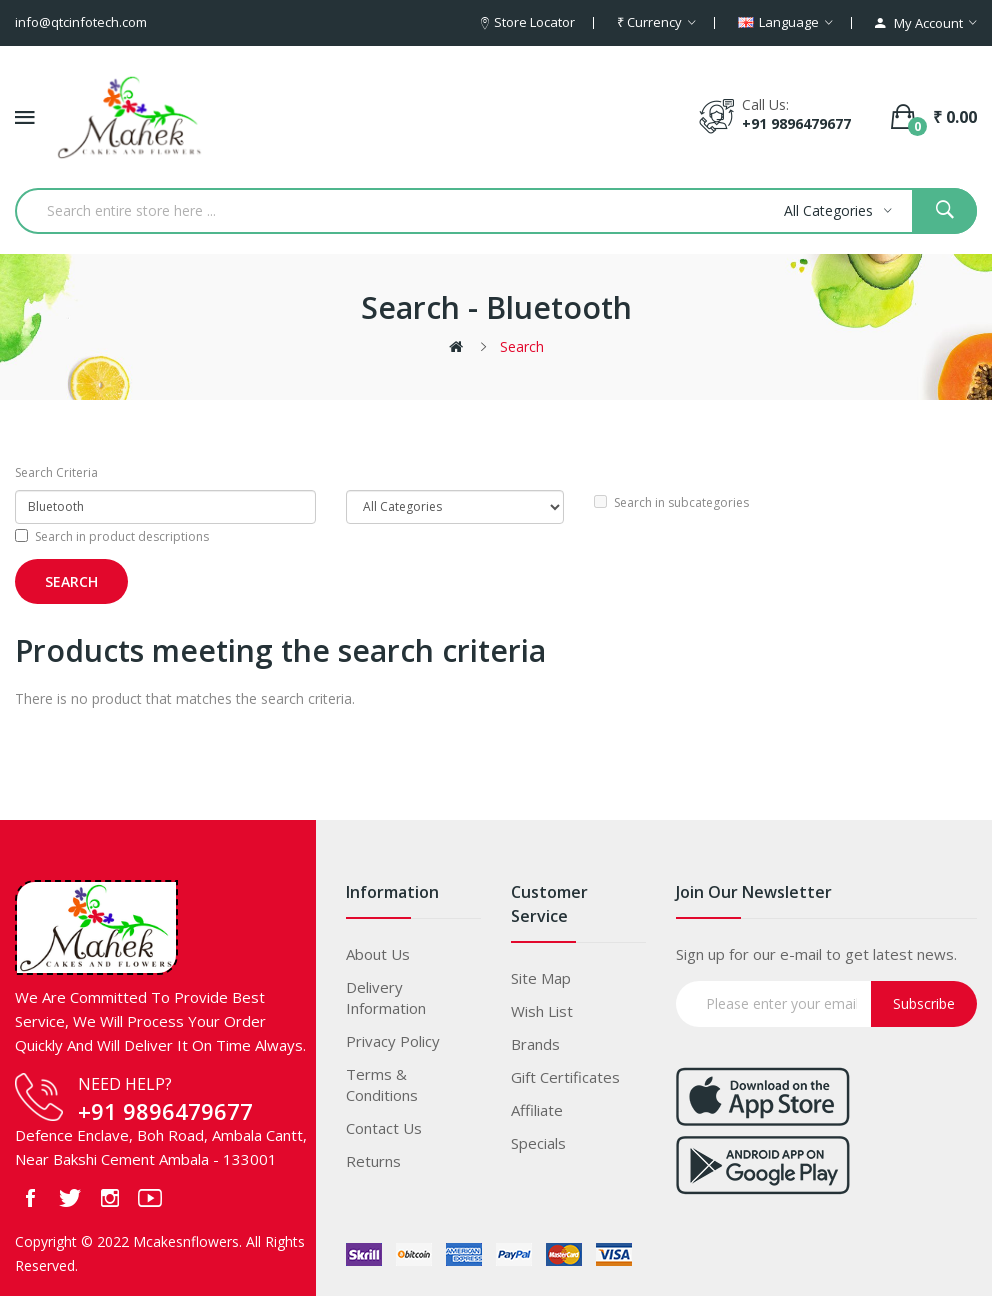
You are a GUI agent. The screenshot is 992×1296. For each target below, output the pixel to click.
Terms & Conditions (382, 1084)
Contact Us (384, 1128)
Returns (373, 1161)
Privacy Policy (393, 1041)
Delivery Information (386, 997)
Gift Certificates (565, 1077)
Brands (535, 1044)
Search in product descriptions (112, 536)
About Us (378, 954)
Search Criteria (56, 472)
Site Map (541, 978)
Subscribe (924, 1003)
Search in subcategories (671, 502)
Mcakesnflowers (186, 1241)
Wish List (542, 1011)
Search (522, 346)
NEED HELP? (125, 1084)
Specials (538, 1143)
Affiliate (537, 1110)
